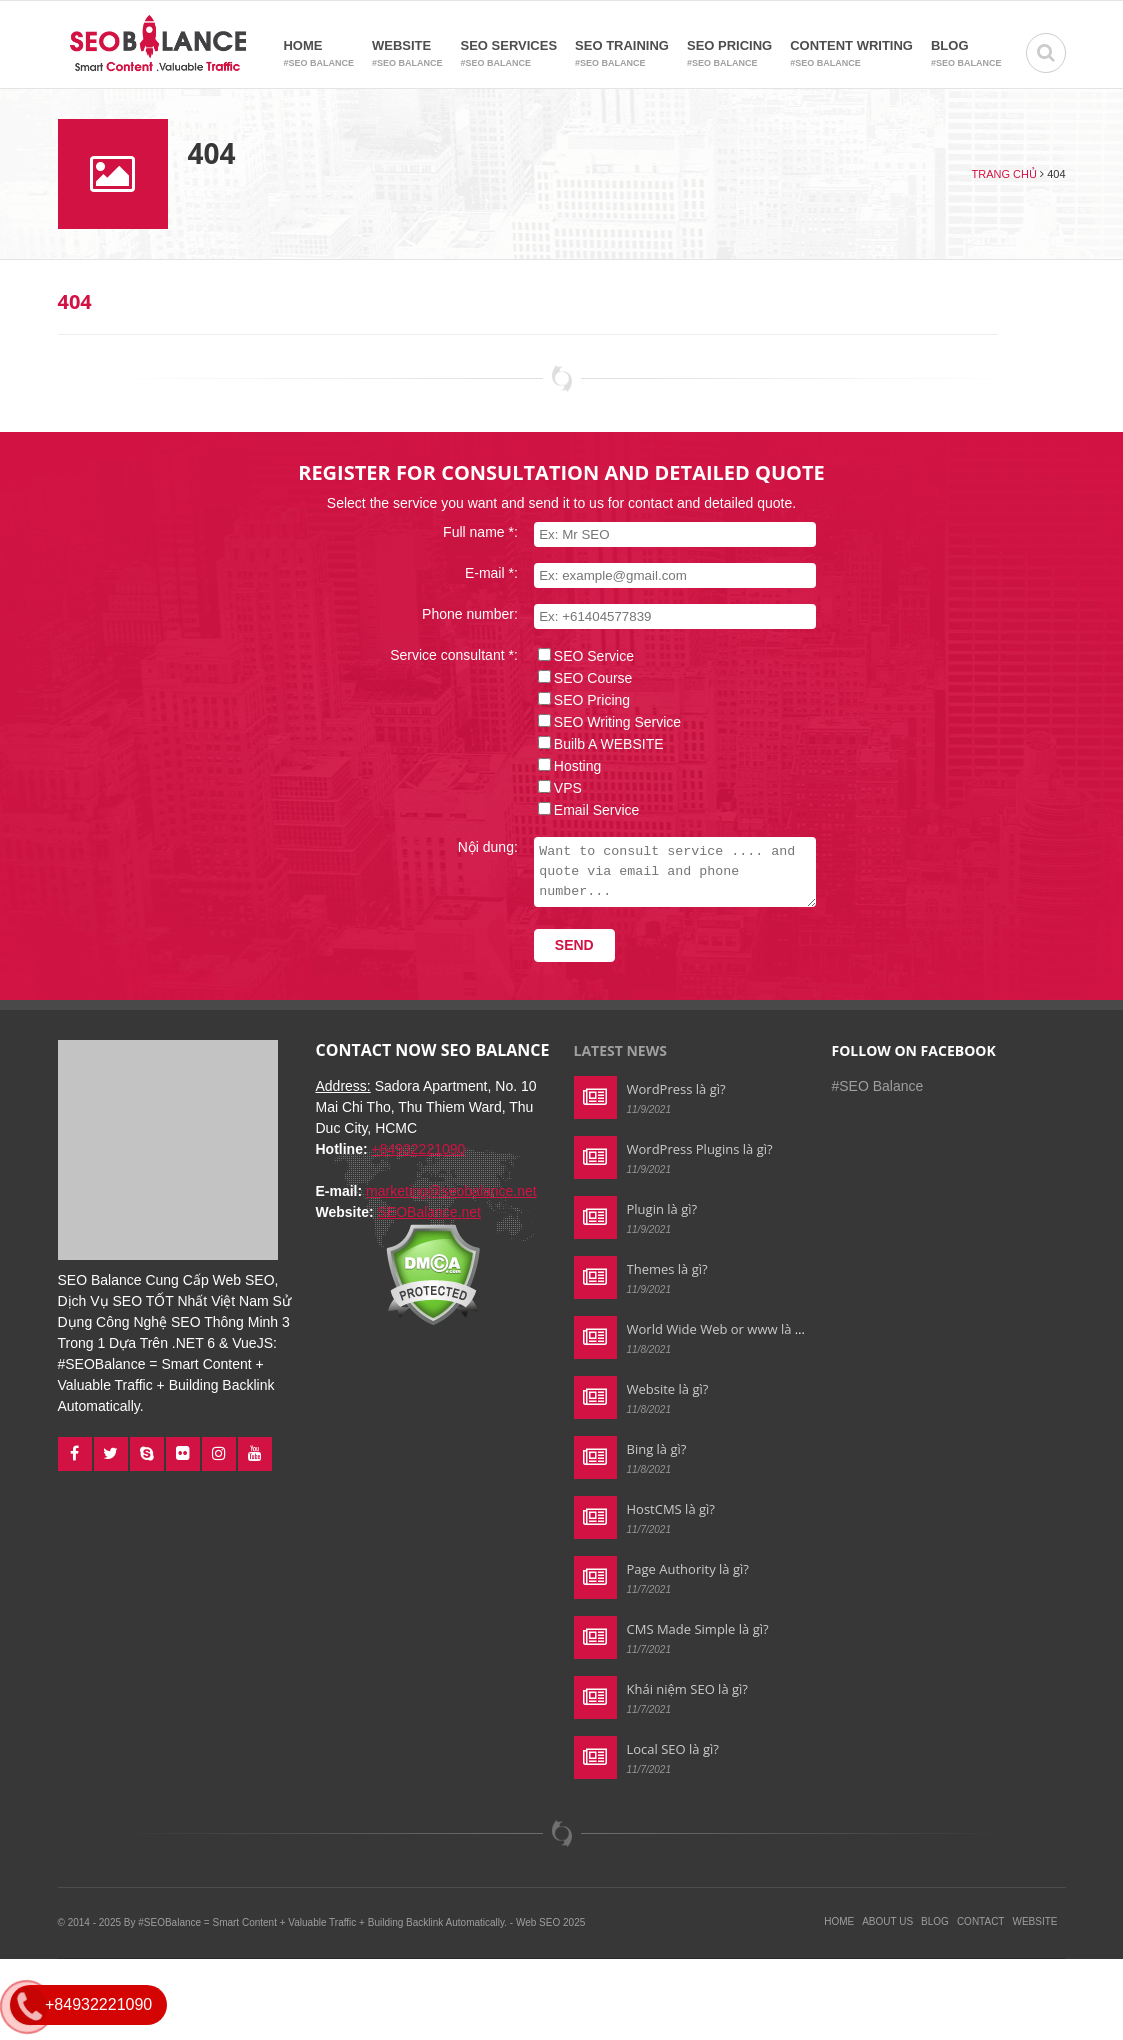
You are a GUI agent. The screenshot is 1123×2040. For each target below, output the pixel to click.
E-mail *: (479, 573)
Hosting (565, 766)
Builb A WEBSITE (597, 744)
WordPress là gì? (676, 1089)
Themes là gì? (667, 1269)
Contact (981, 1921)
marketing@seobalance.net (451, 1191)
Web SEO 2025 (550, 1922)
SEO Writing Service (605, 722)
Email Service (585, 810)
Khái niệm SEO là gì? (687, 1689)
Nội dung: (475, 847)
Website (407, 54)
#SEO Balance (878, 1086)
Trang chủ (1004, 174)
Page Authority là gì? (688, 1569)
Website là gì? (668, 1389)
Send (562, 945)
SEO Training (622, 54)
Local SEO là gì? (673, 1749)
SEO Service (582, 656)
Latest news (620, 1050)
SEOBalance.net (429, 1212)
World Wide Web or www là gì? (719, 1329)
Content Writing (851, 54)
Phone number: (458, 614)
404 (75, 301)
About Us (887, 1921)
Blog (966, 54)
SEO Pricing (729, 54)
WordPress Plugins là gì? (700, 1149)
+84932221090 (419, 1149)
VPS (556, 788)
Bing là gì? (657, 1449)
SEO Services (508, 54)
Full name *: (468, 532)
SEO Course (581, 678)
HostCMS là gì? (671, 1509)
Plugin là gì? (662, 1209)
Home (318, 54)
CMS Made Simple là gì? (698, 1629)
